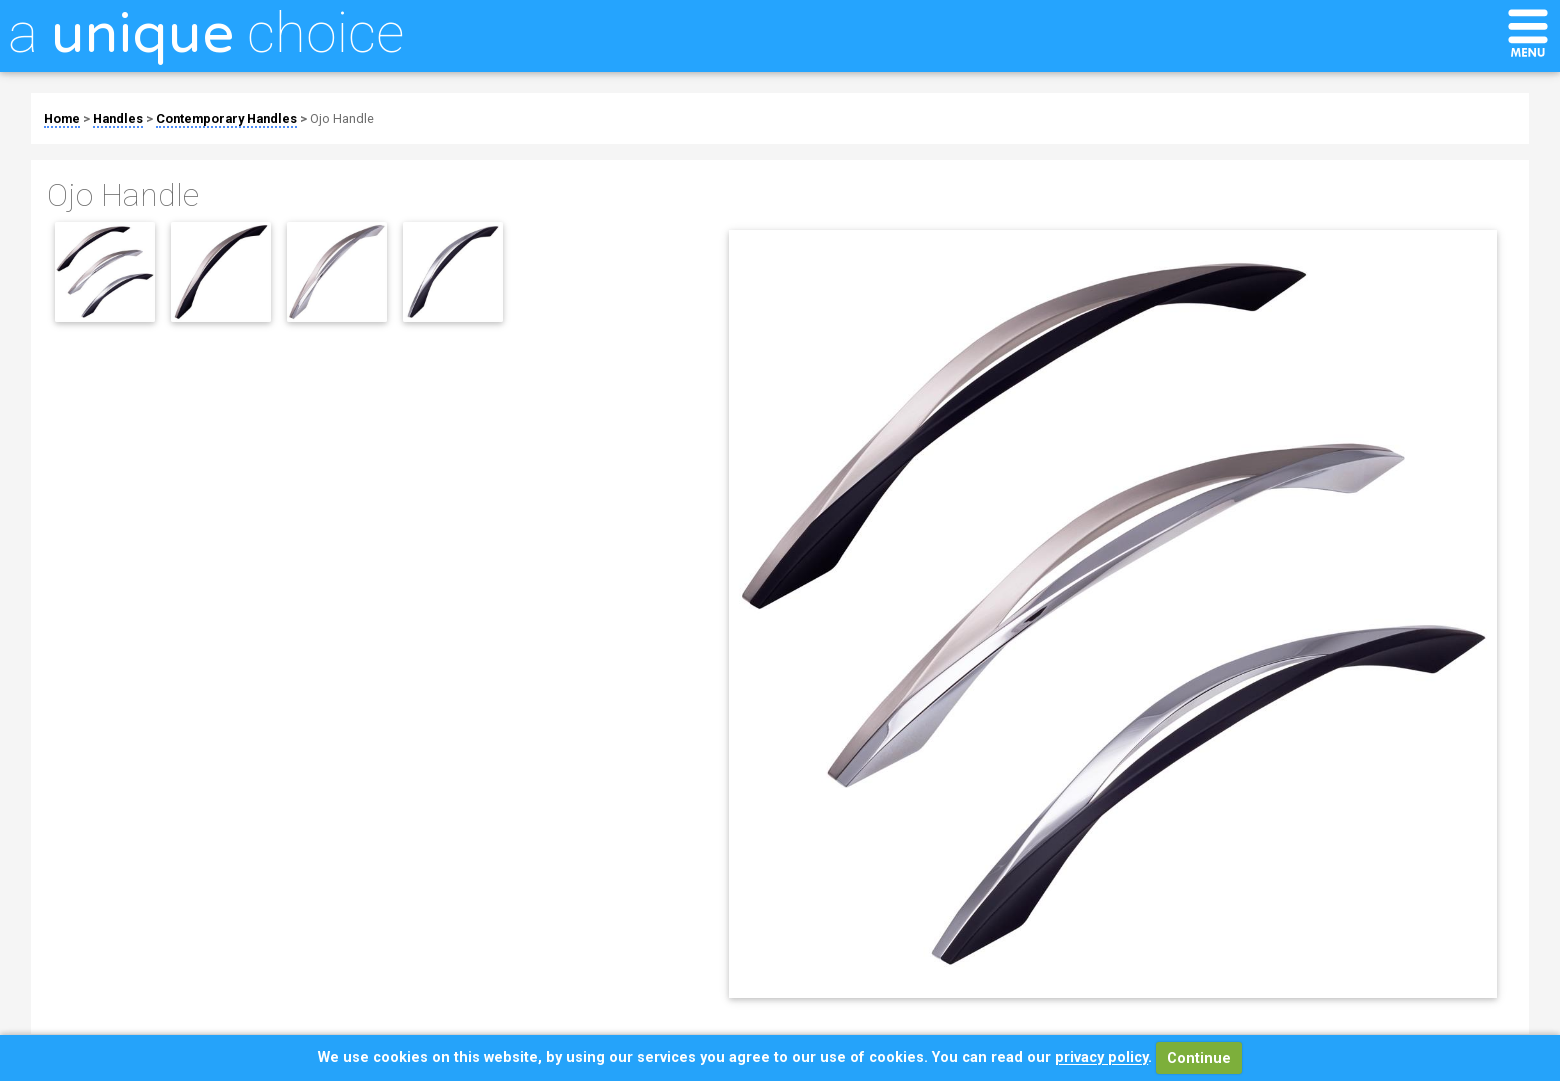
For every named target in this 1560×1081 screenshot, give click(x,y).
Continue (1199, 1058)
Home (62, 118)
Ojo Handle (342, 118)
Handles (118, 118)
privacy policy (1101, 1058)
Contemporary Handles (226, 118)
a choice (206, 33)
